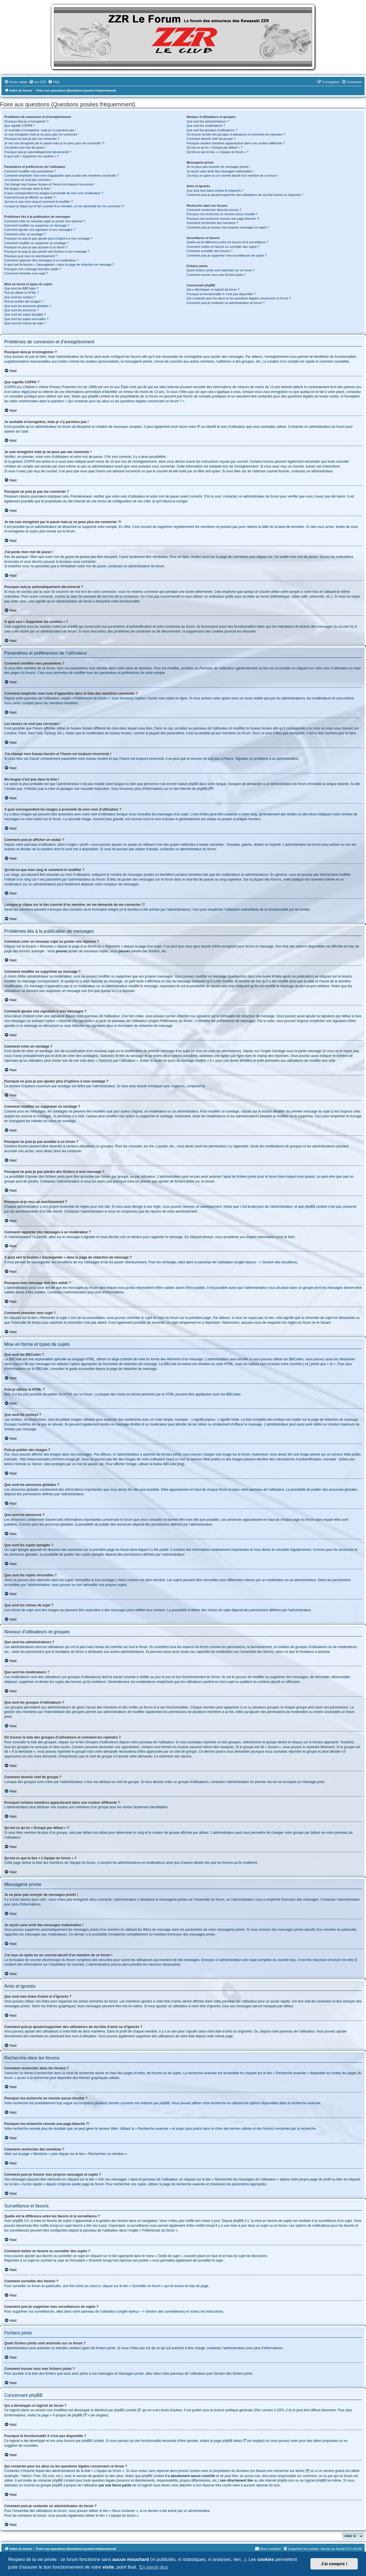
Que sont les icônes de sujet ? (25, 323)
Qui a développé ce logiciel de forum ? (213, 289)
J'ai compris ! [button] (334, 2564)
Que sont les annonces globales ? (27, 306)
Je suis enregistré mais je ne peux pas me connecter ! (41, 134)
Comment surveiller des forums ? (209, 251)
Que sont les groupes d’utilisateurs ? (212, 130)
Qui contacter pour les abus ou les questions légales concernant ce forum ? (239, 298)
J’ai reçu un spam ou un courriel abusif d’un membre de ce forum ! (232, 175)
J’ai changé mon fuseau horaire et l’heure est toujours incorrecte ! (49, 184)
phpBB (202, 789)
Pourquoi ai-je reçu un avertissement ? (31, 256)
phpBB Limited (125, 2410)
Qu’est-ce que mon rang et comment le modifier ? (38, 201)
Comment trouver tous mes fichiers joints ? (216, 274)
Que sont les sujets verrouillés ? (26, 319)
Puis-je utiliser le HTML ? (21, 292)
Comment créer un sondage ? (25, 234)
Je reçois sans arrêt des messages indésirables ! (220, 171)
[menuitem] (37, 82)
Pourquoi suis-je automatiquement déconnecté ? (37, 152)
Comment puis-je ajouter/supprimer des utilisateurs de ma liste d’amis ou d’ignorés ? (245, 194)
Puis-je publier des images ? (23, 301)
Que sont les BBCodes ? (21, 288)
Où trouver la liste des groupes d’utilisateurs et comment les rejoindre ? (236, 134)
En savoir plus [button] (153, 2567)
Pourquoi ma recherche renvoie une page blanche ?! (223, 218)
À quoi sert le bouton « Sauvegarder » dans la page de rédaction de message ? (59, 264)
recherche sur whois (289, 2471)
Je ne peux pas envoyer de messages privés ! (218, 166)
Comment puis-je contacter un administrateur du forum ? (226, 302)
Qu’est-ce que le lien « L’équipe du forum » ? (218, 152)
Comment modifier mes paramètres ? (30, 171)
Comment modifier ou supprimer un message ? (36, 225)
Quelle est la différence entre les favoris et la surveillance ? (227, 242)
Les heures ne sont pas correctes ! (28, 179)
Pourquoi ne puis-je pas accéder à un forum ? (36, 247)
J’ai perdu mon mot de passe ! (25, 147)
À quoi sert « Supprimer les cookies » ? (31, 156)
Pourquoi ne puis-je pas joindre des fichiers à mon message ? (47, 251)
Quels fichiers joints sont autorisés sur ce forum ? (221, 270)
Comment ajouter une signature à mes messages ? (39, 229)
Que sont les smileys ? (20, 297)
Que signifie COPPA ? (19, 125)
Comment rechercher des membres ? (212, 223)
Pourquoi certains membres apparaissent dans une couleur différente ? (236, 143)
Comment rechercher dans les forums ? (214, 210)
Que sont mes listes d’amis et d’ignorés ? (215, 190)
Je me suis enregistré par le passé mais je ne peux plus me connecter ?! (54, 143)
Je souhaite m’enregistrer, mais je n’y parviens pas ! (40, 130)
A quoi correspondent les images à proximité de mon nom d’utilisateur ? (53, 193)
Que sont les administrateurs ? (208, 121)
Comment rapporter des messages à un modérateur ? (41, 260)
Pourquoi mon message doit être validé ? (32, 269)
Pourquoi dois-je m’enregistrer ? (26, 121)
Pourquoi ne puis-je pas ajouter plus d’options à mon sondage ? (48, 238)
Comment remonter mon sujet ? (26, 273)
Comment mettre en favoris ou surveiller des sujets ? (223, 246)
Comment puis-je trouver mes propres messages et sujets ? (228, 227)
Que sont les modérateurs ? (206, 125)
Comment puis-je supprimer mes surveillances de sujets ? (227, 255)
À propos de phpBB (67, 2415)
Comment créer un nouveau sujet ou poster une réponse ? (44, 221)
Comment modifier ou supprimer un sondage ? (36, 243)
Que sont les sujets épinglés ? (25, 314)
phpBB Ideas (232, 2441)
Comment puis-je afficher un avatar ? (29, 197)
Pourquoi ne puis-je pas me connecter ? (31, 138)
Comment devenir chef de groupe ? (211, 138)
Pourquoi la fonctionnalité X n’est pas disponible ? (221, 294)
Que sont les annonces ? (21, 310)
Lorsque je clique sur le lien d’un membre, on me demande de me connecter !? (64, 206)
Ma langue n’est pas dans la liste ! (27, 188)
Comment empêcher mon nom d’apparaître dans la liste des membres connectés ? (61, 175)
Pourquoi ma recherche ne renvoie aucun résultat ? (222, 214)
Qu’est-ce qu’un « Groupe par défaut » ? (215, 147)
